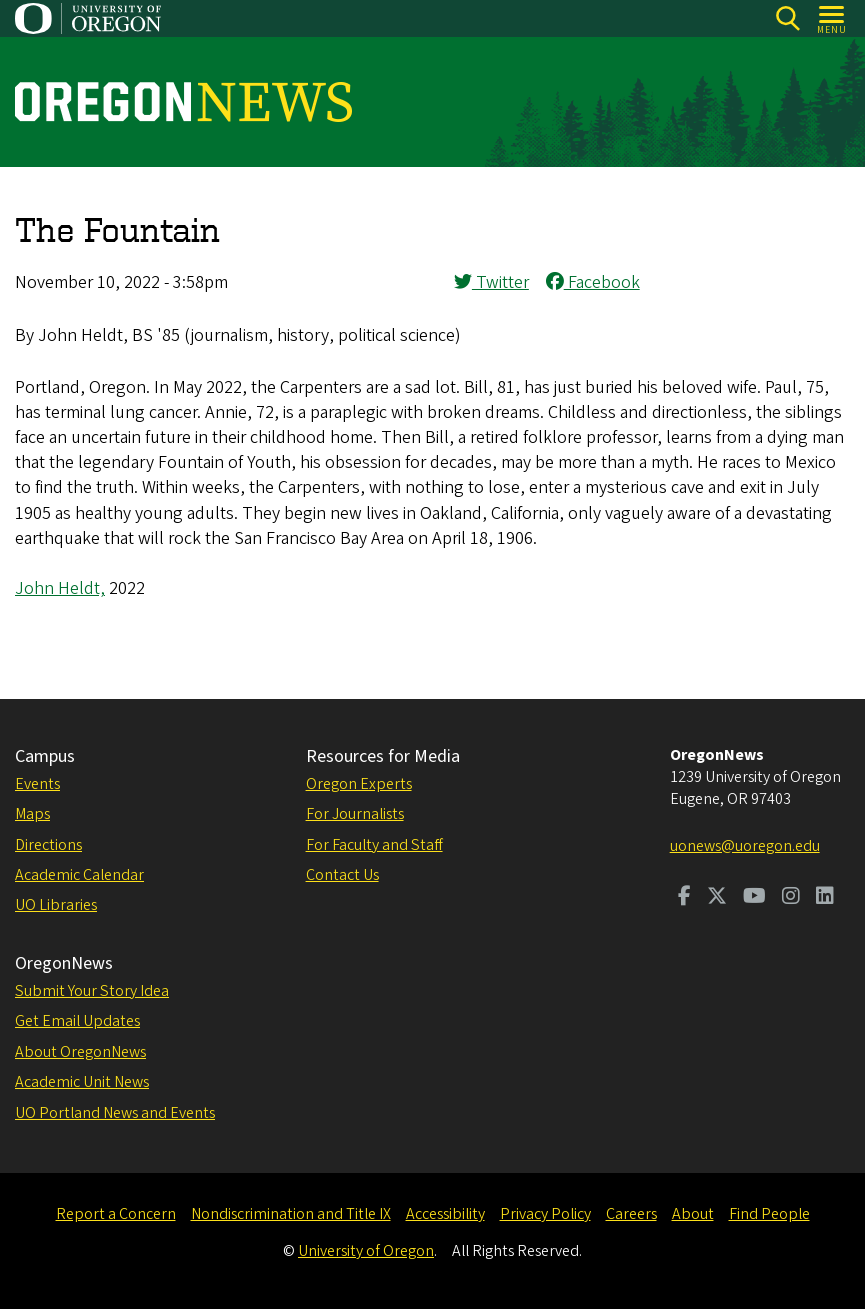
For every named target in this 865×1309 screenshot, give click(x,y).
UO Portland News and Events (115, 1113)
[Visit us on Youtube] (754, 898)
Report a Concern (116, 1214)
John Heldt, (60, 588)
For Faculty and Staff (374, 845)
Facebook (593, 282)
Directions (48, 845)
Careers (631, 1214)
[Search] (787, 18)
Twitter (491, 282)
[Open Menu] (832, 18)
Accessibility (445, 1214)
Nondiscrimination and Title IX (291, 1214)
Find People (769, 1214)
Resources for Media (383, 756)
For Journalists (355, 814)
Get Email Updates (77, 1021)
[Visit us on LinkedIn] (825, 898)
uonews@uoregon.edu (745, 846)
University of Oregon (366, 1251)
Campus (45, 756)
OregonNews (64, 963)
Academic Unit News (82, 1082)
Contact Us (342, 875)
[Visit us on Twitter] (717, 898)
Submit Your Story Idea (92, 991)
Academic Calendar (79, 875)
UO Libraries (56, 905)
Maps (32, 814)
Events (37, 784)
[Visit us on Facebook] (684, 898)
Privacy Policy (545, 1214)
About (693, 1214)
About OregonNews (80, 1052)
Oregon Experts (359, 784)
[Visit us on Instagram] (791, 898)
